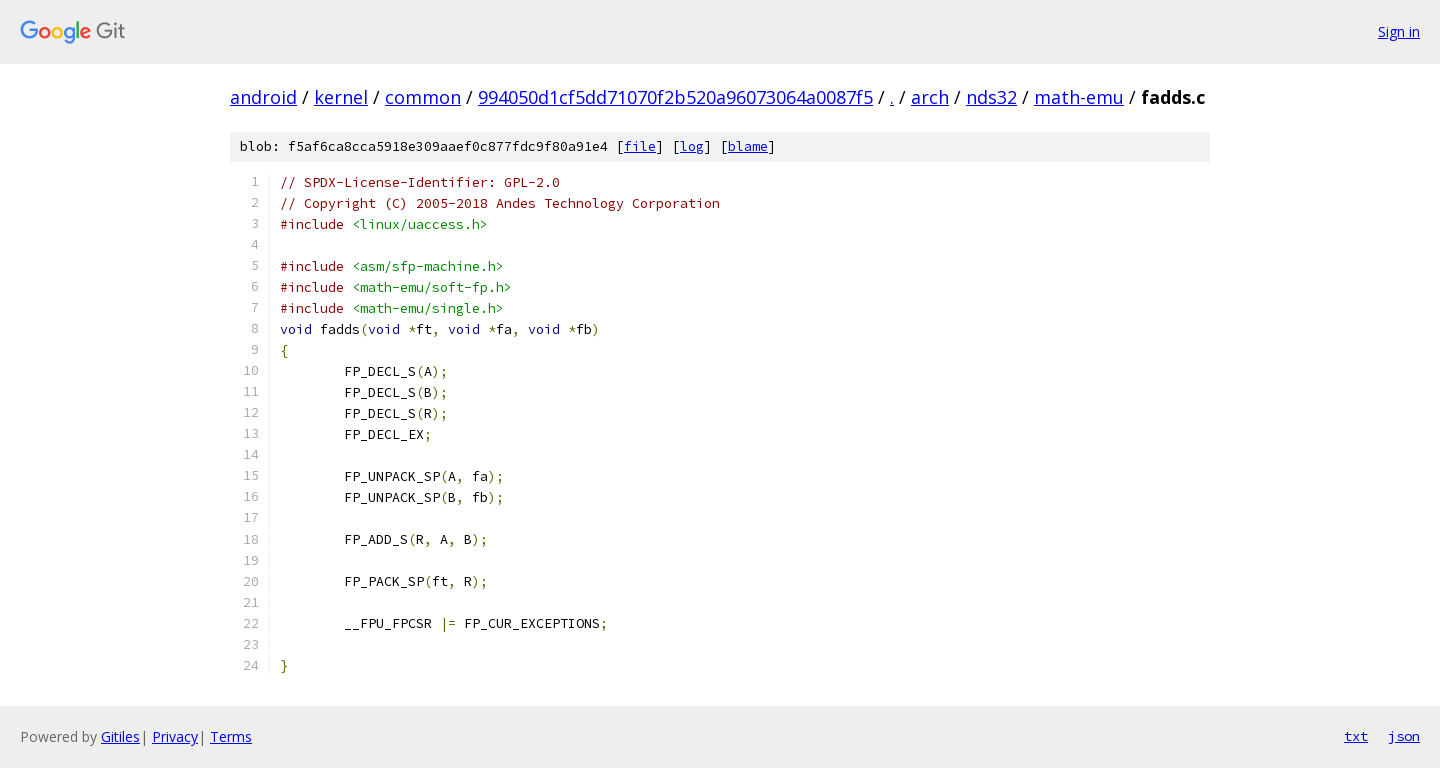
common (423, 97)
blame (748, 146)
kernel (341, 97)
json (1404, 736)
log (692, 146)
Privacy (175, 736)
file (640, 146)
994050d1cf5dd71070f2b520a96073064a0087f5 (675, 97)
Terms (231, 736)
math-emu (1079, 97)
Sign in (1399, 31)
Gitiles (120, 736)
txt (1356, 736)
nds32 (991, 97)
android (263, 97)
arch (930, 97)
